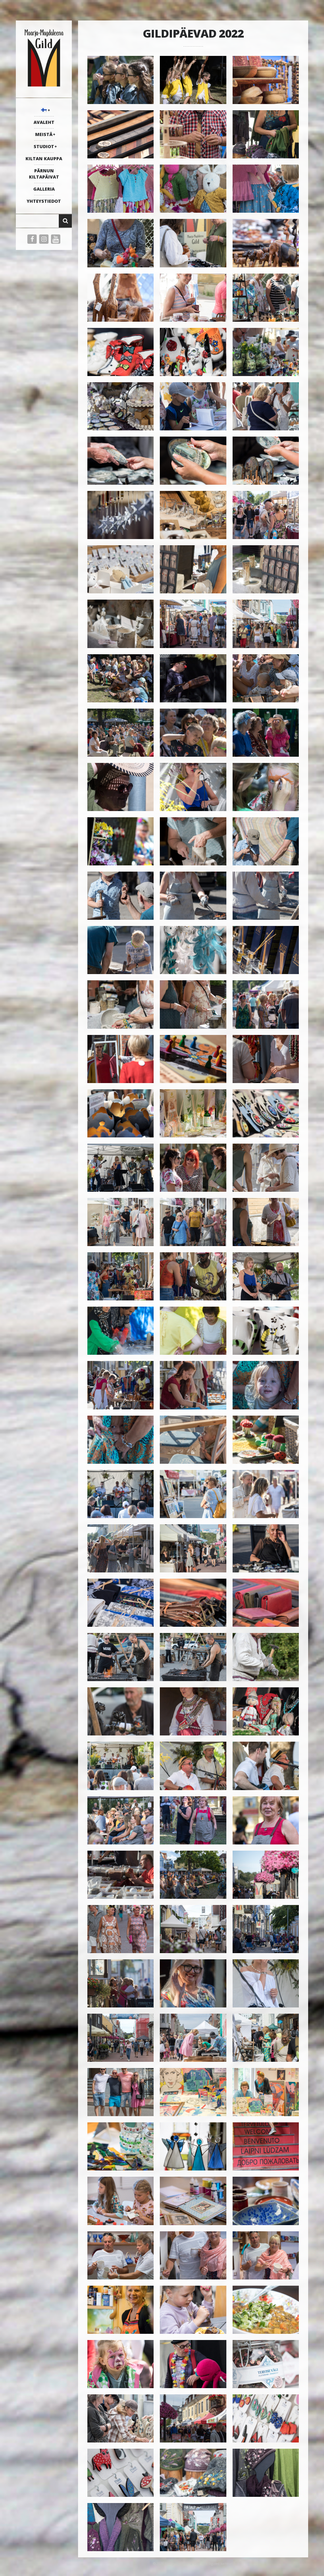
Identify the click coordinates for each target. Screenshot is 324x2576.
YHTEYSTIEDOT (44, 201)
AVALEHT (44, 122)
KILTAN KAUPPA (43, 158)
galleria (44, 189)
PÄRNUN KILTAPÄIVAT (44, 174)
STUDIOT (44, 146)
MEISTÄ (44, 134)
